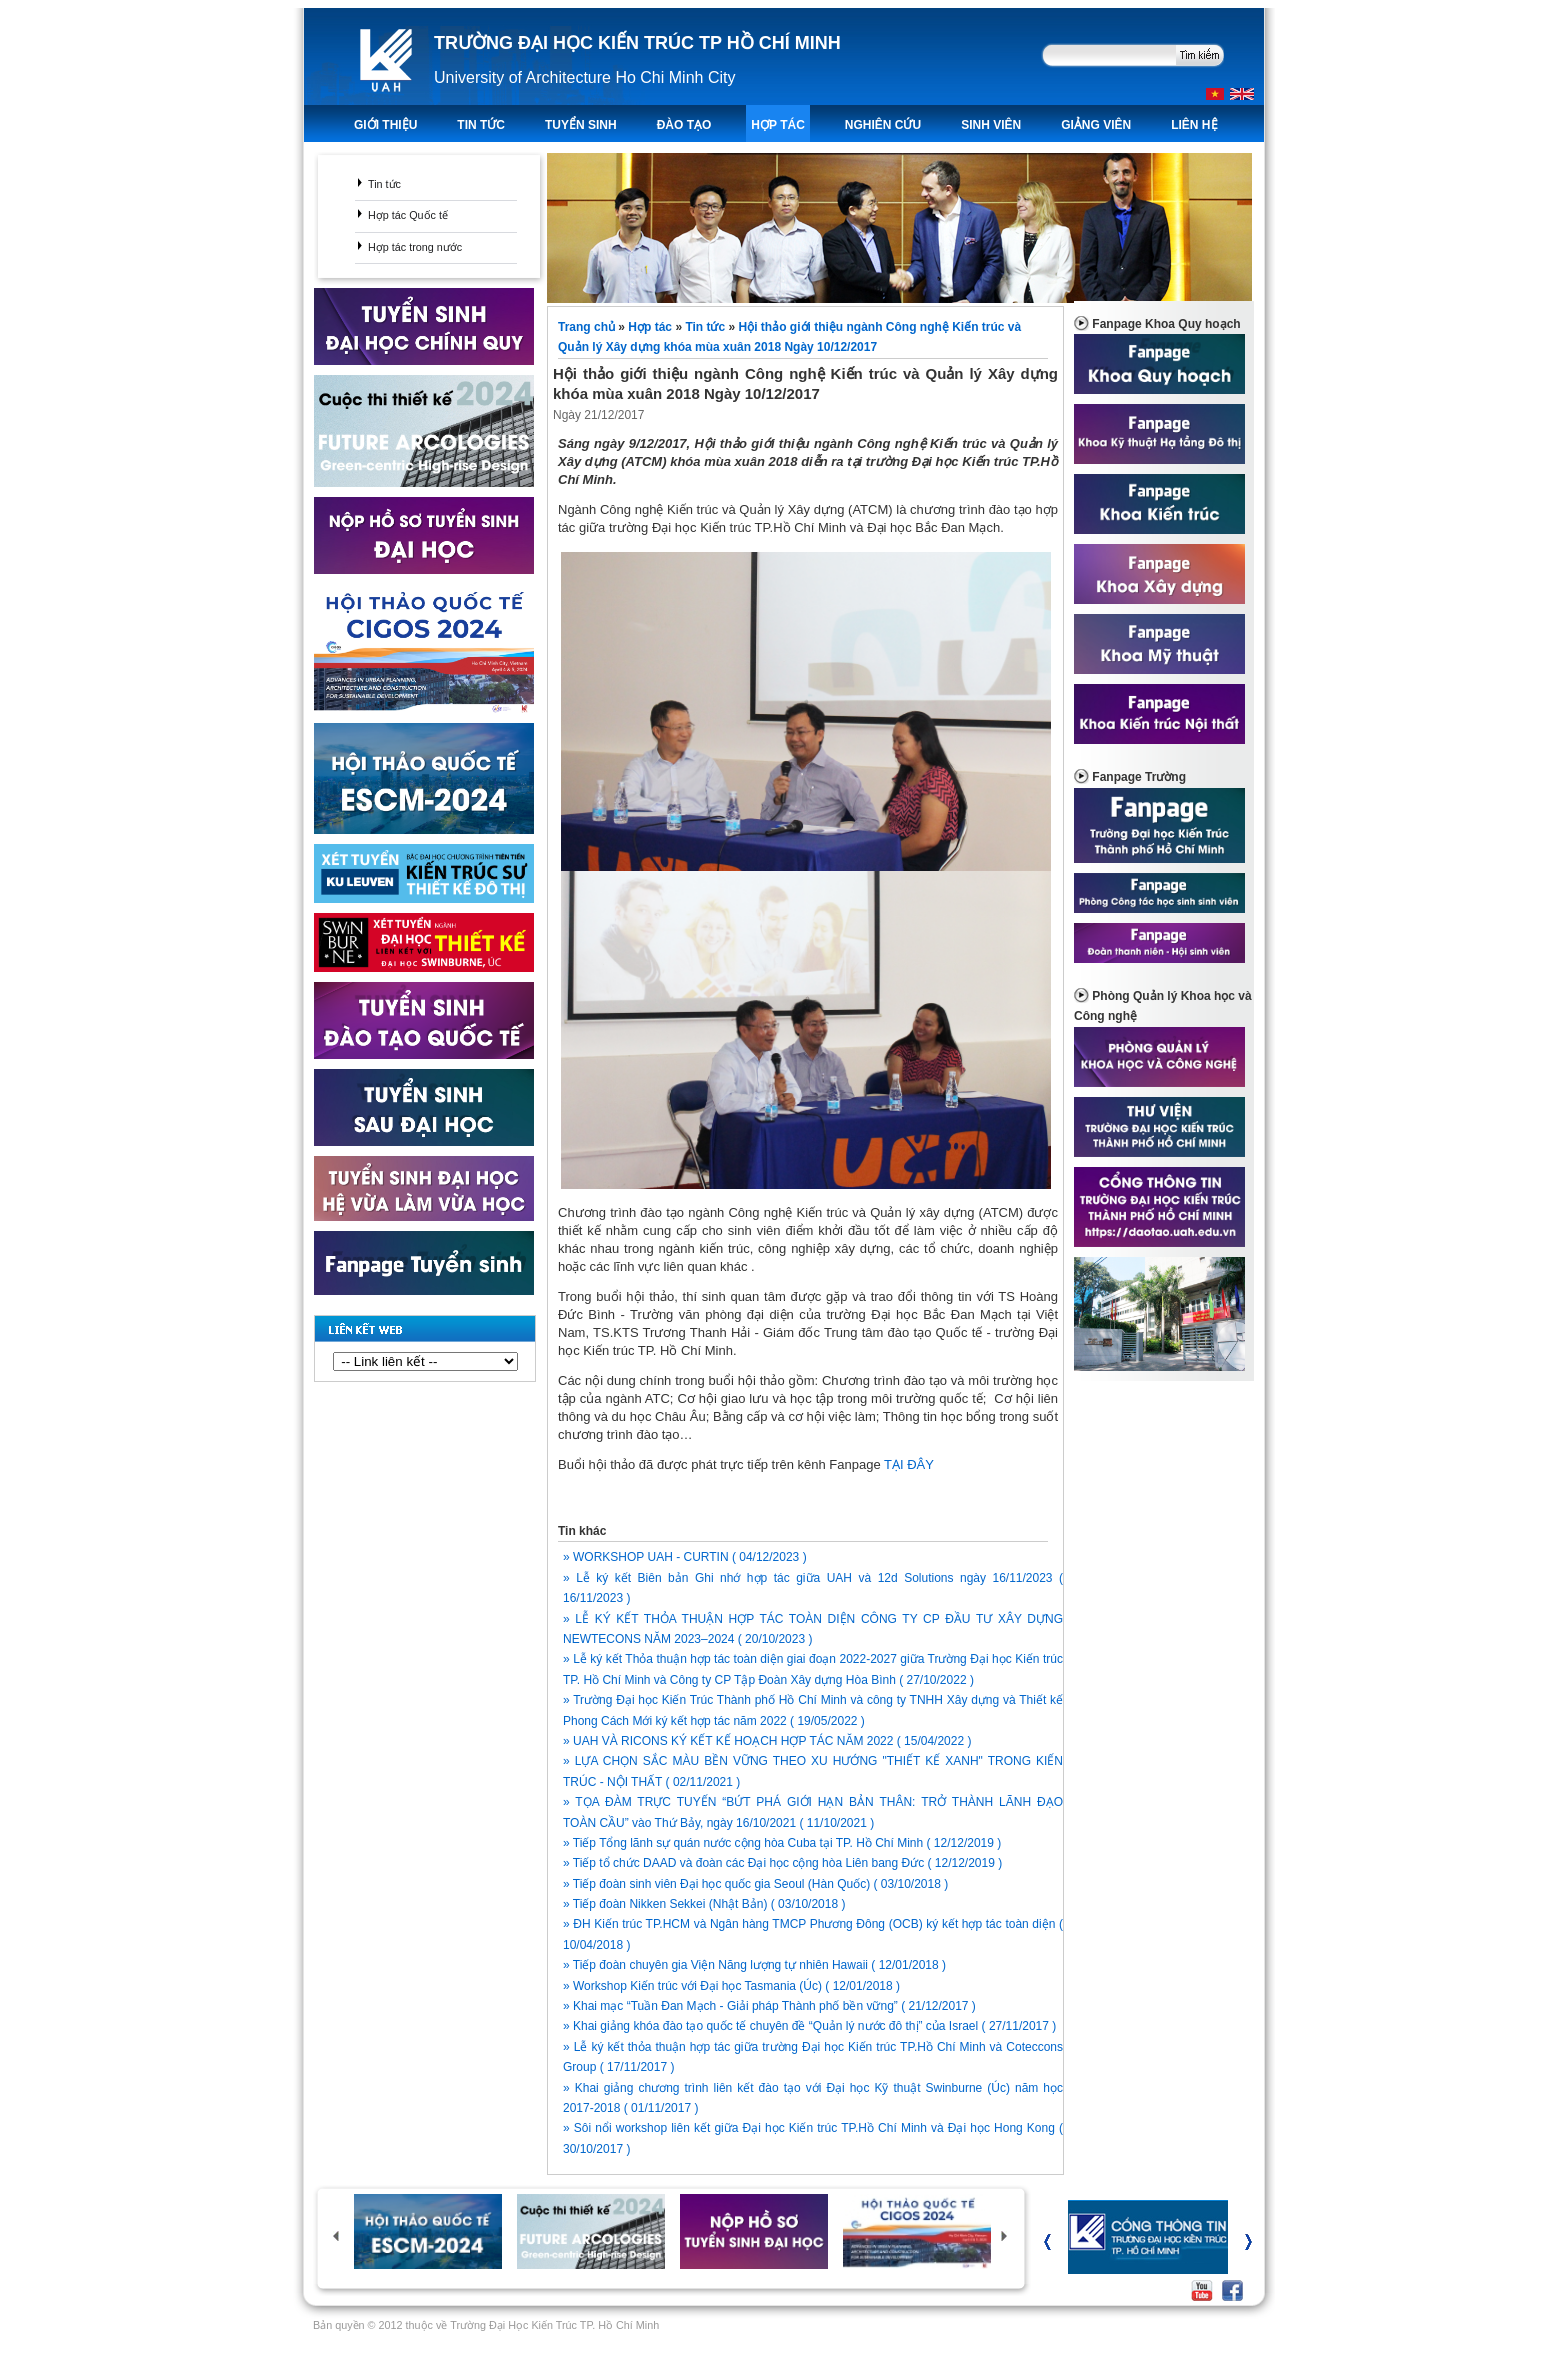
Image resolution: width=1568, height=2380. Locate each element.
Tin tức (384, 184)
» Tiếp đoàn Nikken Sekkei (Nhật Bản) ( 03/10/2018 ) (704, 1904)
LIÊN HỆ (1194, 125)
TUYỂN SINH (581, 125)
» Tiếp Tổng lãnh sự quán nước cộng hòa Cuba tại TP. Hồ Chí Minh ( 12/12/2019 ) (782, 1843)
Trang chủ (588, 327)
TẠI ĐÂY (909, 1464)
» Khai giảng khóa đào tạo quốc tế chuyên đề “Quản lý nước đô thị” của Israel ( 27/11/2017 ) (809, 2026)
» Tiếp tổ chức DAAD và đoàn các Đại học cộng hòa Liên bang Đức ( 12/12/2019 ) (782, 1863)
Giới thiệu (385, 125)
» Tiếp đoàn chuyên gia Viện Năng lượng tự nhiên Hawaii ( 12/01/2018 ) (754, 1965)
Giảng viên (1096, 125)
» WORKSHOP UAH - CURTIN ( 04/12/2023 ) (685, 1557)
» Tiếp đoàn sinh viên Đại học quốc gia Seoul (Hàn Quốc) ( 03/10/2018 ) (755, 1884)
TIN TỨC (481, 125)
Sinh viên (991, 125)
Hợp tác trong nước (415, 247)
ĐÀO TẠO (684, 125)
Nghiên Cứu (883, 125)
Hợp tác (777, 125)
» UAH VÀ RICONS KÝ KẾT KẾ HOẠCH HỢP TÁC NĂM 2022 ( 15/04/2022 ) (767, 1741)
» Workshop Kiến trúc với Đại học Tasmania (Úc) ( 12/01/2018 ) (731, 1986)
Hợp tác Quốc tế (408, 215)
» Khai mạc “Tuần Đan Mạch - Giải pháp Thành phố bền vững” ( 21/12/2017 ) (769, 2006)
